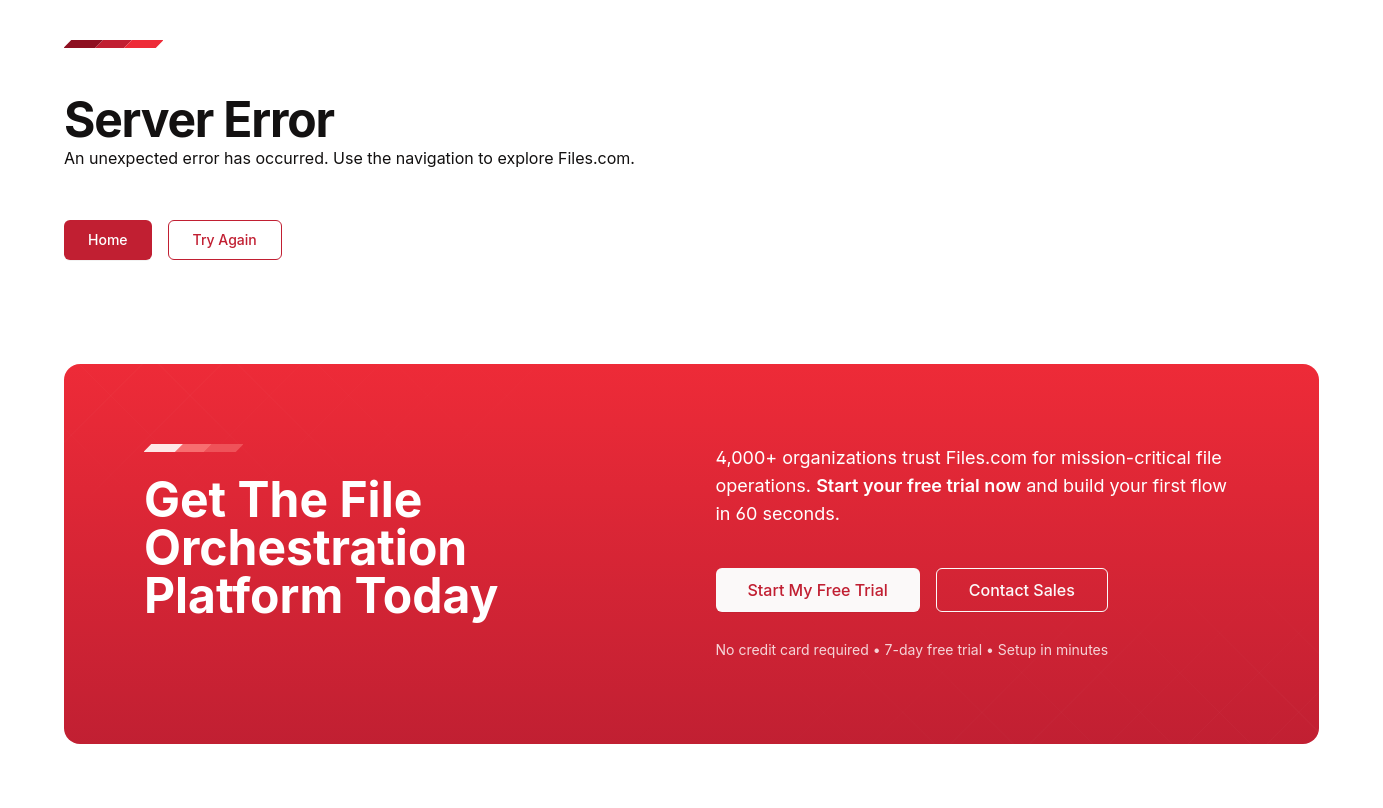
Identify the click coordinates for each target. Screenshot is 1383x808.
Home (108, 239)
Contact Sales (1022, 590)
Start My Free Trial (818, 590)
